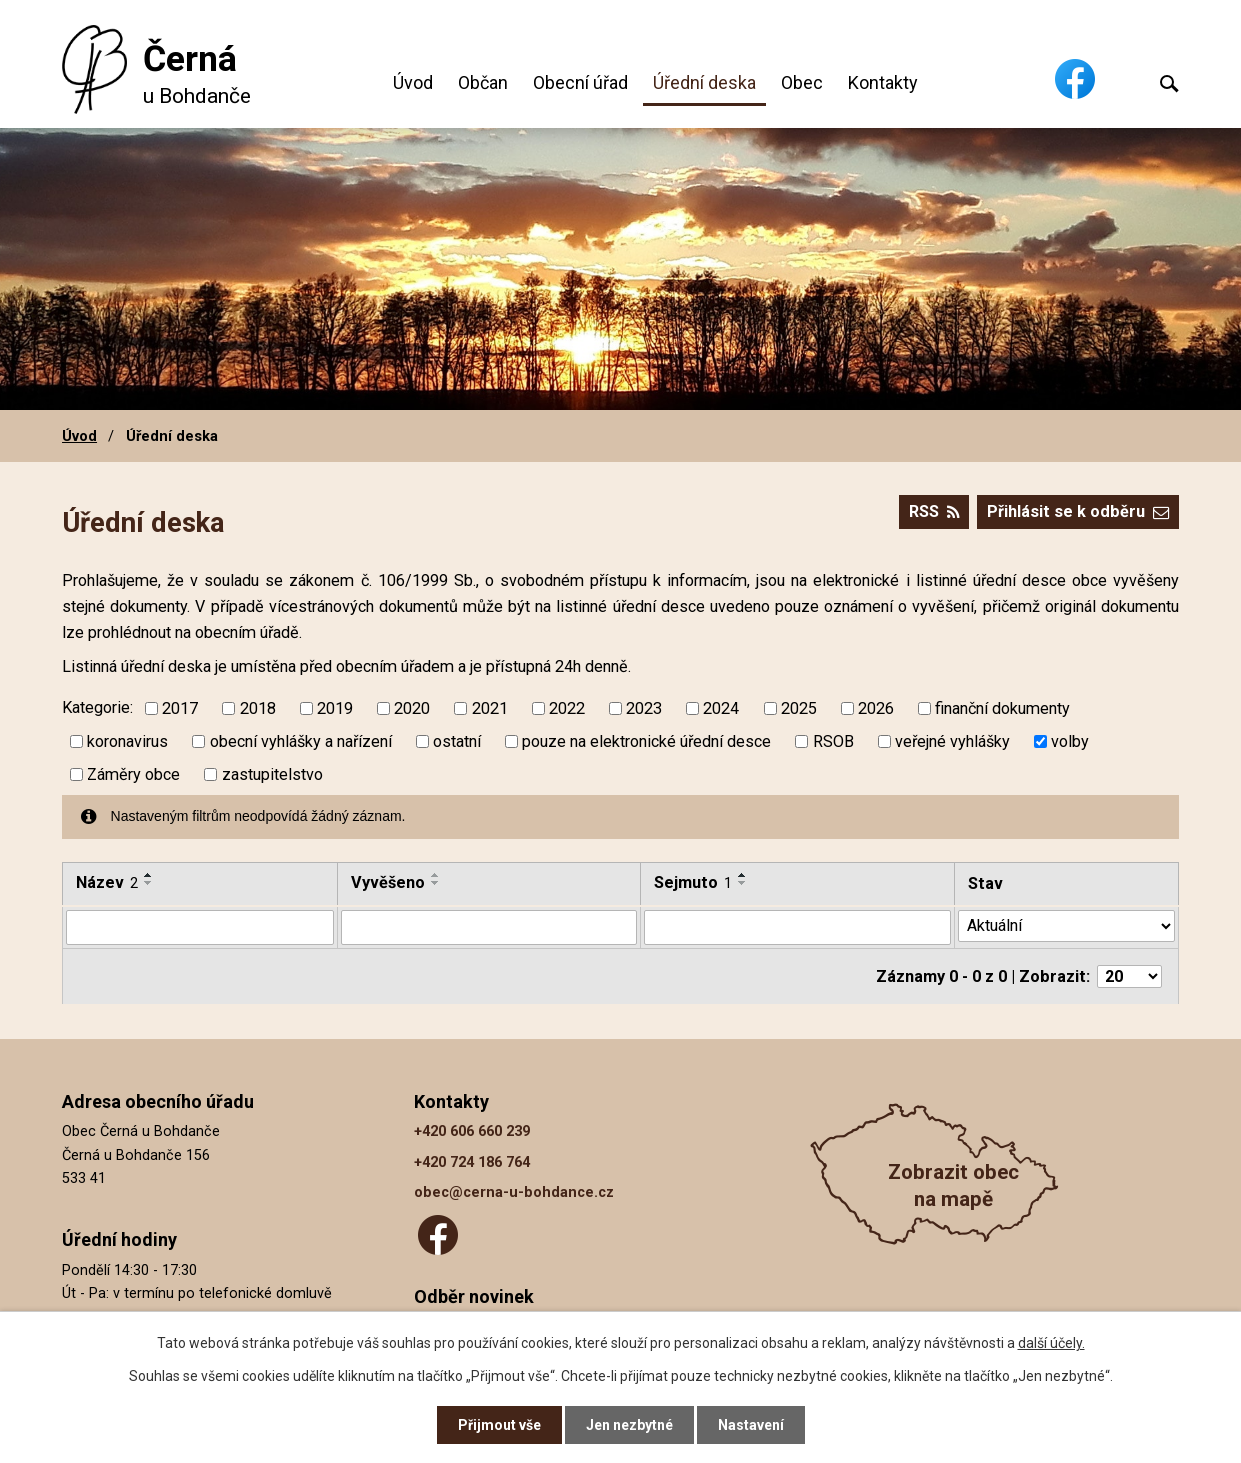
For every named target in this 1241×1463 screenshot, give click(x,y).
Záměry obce (133, 774)
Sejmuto (693, 882)
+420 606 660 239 (472, 1131)
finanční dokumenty (1002, 708)
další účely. (1051, 1343)
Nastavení (751, 1425)
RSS (934, 511)
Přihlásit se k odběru (1078, 511)
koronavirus (127, 741)
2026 (876, 708)
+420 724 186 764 (472, 1161)
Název (107, 882)
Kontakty (883, 82)
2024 (721, 708)
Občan (483, 82)
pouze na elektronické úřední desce (646, 741)
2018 (258, 708)
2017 (180, 708)
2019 (335, 708)
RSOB (833, 741)
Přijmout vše (499, 1425)
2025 (799, 708)
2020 (412, 708)
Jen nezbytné (629, 1425)
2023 (644, 708)
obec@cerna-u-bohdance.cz (514, 1192)
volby (1070, 741)
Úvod (413, 82)
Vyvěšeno (388, 882)
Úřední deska (704, 82)
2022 (567, 708)
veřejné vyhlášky (952, 741)
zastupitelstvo (272, 774)
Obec (802, 82)
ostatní (457, 741)
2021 (490, 708)
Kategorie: (97, 707)
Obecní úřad (580, 82)
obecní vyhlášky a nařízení (301, 741)
